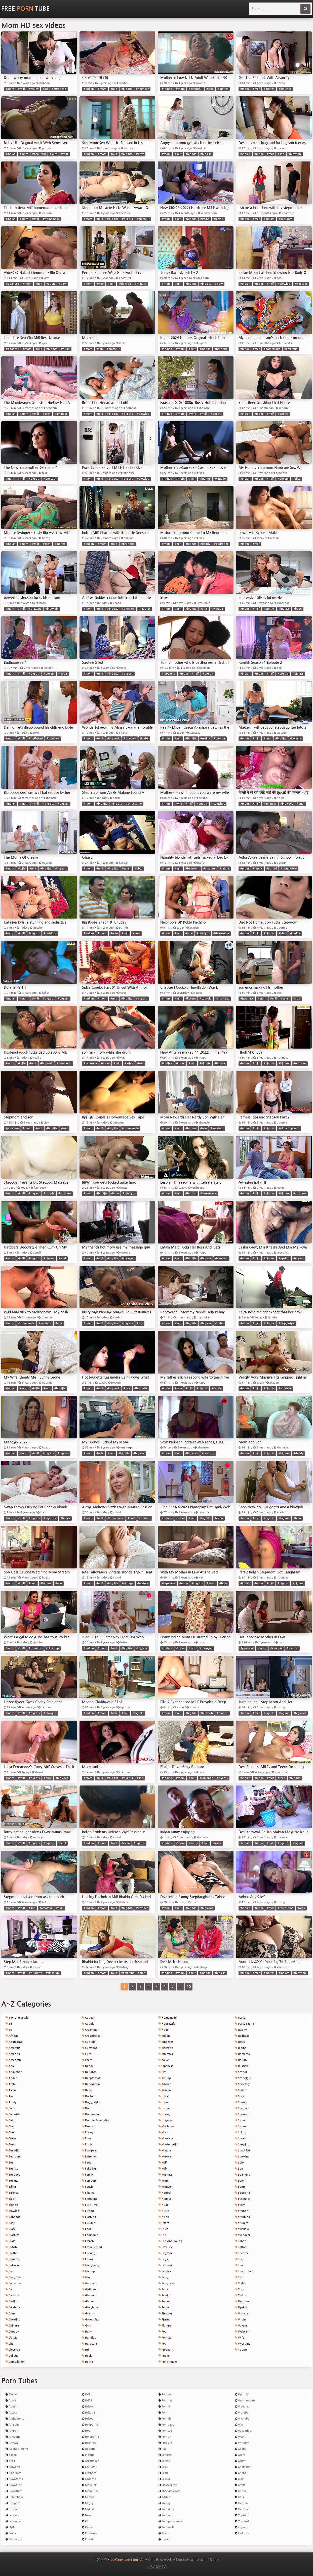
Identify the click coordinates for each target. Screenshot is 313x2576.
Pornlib (165, 2418)
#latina (204, 219)
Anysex (12, 2442)
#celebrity (208, 1453)
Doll (86, 2108)
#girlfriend (36, 738)
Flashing (89, 2217)
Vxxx (239, 2436)
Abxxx (11, 2412)
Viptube (241, 2412)
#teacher (144, 608)
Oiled (164, 2229)
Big (9, 2162)
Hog (86, 2430)
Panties (165, 2271)
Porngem (166, 2394)
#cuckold (206, 998)
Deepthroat (91, 2078)
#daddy (205, 544)
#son (281, 154)
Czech (87, 2060)
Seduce (241, 2090)
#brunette (220, 349)
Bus (9, 2271)
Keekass (88, 2467)
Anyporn (13, 2436)
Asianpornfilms (17, 2448)
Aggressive (14, 2042)
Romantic (242, 2054)
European (90, 2150)
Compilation (15, 2361)
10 (189, 1986)
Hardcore (89, 2343)
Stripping (242, 2217)
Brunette (13, 2259)
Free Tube (25, 9)
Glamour (89, 2295)
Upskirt (241, 2307)
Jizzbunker (90, 2461)
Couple (88, 2023)
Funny (87, 2259)
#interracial (64, 1063)
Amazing (13, 2054)
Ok (85, 2521)
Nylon (164, 2217)
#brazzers (35, 608)
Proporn (165, 2442)
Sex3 (163, 2467)
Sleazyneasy (168, 2485)
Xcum (240, 2461)
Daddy (87, 2066)
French (88, 2241)
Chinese (12, 2325)
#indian (89, 89)
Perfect (164, 2301)
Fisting (88, 2211)
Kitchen (165, 2084)
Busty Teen (14, 2277)
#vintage (220, 478)
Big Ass (12, 2168)
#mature (140, 283)
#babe (297, 608)
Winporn (242, 2442)
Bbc (9, 2126)
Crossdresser (91, 2035)
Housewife (167, 2023)
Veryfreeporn (245, 2400)
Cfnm (11, 2313)
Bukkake (13, 2265)
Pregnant (166, 2349)
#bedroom (285, 219)
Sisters (240, 2126)
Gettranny (14, 2539)
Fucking (88, 2253)
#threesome (134, 803)
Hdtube (88, 2412)
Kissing (165, 2078)
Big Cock (13, 2174)
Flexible (88, 2223)
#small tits (222, 998)
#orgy (301, 1908)
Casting (12, 2301)
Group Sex (90, 2319)
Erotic (87, 2144)
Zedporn (242, 2533)
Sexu (163, 2473)
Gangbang (90, 2265)
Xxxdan (241, 2503)
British (11, 2247)
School (241, 2072)
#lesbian (191, 1193)
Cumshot (89, 2048)
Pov (162, 2343)
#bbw (140, 154)
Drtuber (12, 2509)
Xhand (241, 2473)
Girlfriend (90, 2289)
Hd (85, 2349)
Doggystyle (90, 2102)
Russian (241, 2066)
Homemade (168, 2017)
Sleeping (242, 2144)
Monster (166, 2186)
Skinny (241, 2132)
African (12, 2035)
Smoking (242, 2156)
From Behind (92, 2247)
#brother (142, 1908)
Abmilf (11, 2406)
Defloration (91, 2084)
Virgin (240, 2319)
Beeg (10, 2461)
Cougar (88, 2017)
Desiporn (13, 2503)
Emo (86, 2138)
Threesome (243, 2271)
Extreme (89, 2156)
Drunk (87, 2126)
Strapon (241, 2211)
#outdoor (50, 933)
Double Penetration (96, 2120)
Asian (11, 2090)
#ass (140, 1323)
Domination (91, 2114)
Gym (86, 2325)
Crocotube (14, 2491)
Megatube (90, 2491)
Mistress (165, 2174)
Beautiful (13, 2150)
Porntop (165, 2430)
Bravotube (14, 2485)
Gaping (88, 2271)
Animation (14, 2072)
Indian (164, 2035)
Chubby (12, 2331)
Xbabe (240, 2448)
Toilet (240, 2283)
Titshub (165, 2497)
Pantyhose (167, 2283)
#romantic (206, 1778)
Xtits (239, 2497)
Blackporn (14, 2473)
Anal (10, 2066)
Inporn (88, 2455)
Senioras (166, 2455)
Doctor (88, 2096)
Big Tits (12, 2180)
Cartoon (12, 2295)
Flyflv (10, 2527)
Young (241, 2349)
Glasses (88, 2301)
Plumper (165, 2325)
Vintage (241, 2313)
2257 (151, 2566)
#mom (10, 89)
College (12, 2355)
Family (87, 2174)
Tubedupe (167, 2509)
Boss (10, 2223)
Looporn (89, 2479)
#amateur (142, 89)
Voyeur (241, 2325)
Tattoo (241, 2247)
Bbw (10, 2132)
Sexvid (164, 2479)
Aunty (11, 2102)
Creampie (89, 2029)
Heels (87, 2355)
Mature (165, 2150)
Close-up (13, 2349)
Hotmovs (89, 2442)
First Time (90, 2205)
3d (9, 2023)
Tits (239, 2277)
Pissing (165, 2319)
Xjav (239, 2479)
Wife (239, 2337)
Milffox (88, 2497)
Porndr (88, 2539)
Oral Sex (165, 2247)
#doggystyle (289, 868)
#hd (45, 89)
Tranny (164, 2503)
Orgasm (165, 2253)
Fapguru (13, 2515)
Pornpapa (166, 2424)
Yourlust (242, 2521)
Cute (86, 2054)
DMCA (161, 2566)
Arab (10, 2084)
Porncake (89, 2533)
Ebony (87, 2132)
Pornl (163, 2412)
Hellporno (90, 2424)
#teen (47, 413)
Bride (10, 2241)
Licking (165, 2114)
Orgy (163, 2259)
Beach (11, 2144)
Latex (163, 2096)
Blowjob (12, 2211)
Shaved (241, 2102)
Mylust (88, 2509)
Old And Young (170, 2241)
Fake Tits (89, 2168)
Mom (164, 2180)
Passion (165, 2295)
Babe (10, 2108)
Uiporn (165, 2539)
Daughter (89, 2072)
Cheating (13, 2319)
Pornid (164, 2406)
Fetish (87, 2186)
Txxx (163, 2533)
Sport (240, 2186)
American (13, 2060)
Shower (241, 2114)
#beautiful (195, 89)
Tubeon (165, 2515)
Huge (164, 2029)
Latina (164, 2102)
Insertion (166, 2048)
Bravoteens (14, 2479)
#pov (127, 1388)
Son (239, 2168)
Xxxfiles (241, 2509)
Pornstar (165, 2337)
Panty (164, 2277)
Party (163, 2289)
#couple (49, 1193)
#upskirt (284, 1258)
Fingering (90, 2198)
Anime (11, 2078)
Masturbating (169, 2144)
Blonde (12, 2205)
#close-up (52, 1648)
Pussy (240, 2017)
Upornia (242, 2394)
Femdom (89, 2180)
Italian (164, 2060)
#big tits (126, 89)
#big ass (205, 154)
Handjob (89, 2337)
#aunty (193, 1843)
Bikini (11, 2186)
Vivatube (242, 2418)
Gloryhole (90, 2307)
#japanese (12, 283)
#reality (33, 89)
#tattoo (218, 219)
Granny (88, 2313)
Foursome (90, 2235)
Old (162, 2235)
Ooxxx (88, 2527)
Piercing (165, 2313)
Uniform (242, 2301)
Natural (165, 2192)
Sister (240, 2120)
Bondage (13, 2217)
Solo (239, 2162)
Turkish (241, 2295)
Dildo (87, 2090)
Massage (166, 2138)
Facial (87, 2162)
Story (240, 2205)
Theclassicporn (170, 2491)
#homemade (51, 219)
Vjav (239, 2424)
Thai (239, 2265)
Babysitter (13, 2114)
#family (257, 868)
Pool (163, 2331)
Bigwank (13, 2467)
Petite (164, 2307)
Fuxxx (11, 2533)
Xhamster (242, 2467)
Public (164, 2355)
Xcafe (240, 2455)
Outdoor (166, 2265)
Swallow (242, 2229)
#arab (141, 1973)
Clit (9, 2343)
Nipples (165, 2198)
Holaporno (90, 2436)
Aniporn (12, 2430)
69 (9, 2029)
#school (271, 868)
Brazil (11, 2229)
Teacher (241, 2253)
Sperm (240, 2180)
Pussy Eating (244, 2023)
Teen (239, 2259)
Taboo (240, 2241)
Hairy (87, 2331)
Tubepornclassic (170, 2521)
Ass (9, 2096)
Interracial (166, 2054)
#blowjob (294, 154)
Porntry (165, 2436)
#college (295, 738)
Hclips (87, 2394)
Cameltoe (13, 2283)
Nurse (164, 2211)
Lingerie (165, 2120)
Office (164, 2223)
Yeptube (242, 2515)
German (89, 2283)
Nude (164, 2205)
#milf (21, 89)
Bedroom (13, 2156)
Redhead (242, 2035)
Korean (165, 2090)
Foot (86, 2229)
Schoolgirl (243, 2078)
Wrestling (243, 2343)
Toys (239, 2289)
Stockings (243, 2198)
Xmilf (240, 2485)
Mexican (166, 2156)
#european (59, 89)
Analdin (12, 2424)
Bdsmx (11, 2455)
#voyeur (298, 1258)
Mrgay (87, 2503)
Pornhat (165, 2400)
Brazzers (12, 2235)
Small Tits (242, 2150)
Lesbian (165, 2108)
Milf (163, 2162)
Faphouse (13, 2521)
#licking (190, 998)
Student (241, 2223)
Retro (240, 2042)
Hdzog (88, 2418)
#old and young (289, 1128)
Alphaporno (15, 2418)
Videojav (242, 2406)
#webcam (300, 283)
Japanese (166, 2066)
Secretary (242, 2084)
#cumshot (218, 803)
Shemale (242, 2108)
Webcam (242, 2331)
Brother (12, 2253)
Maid (163, 2132)
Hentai (88, 2361)
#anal (204, 608)
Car (9, 2289)
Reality (241, 2029)
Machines (166, 2126)
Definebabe (15, 2497)
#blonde (219, 738)
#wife (210, 89)
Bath (10, 2120)
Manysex (89, 2485)
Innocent (166, 2042)
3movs (11, 2394)
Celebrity (13, 2307)
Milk (163, 2168)
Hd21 (87, 2400)
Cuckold (89, 2042)
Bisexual (12, 2192)
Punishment (168, 2361)
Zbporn (241, 2527)
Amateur (13, 2048)
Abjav (11, 2400)
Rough (241, 2060)
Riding (241, 2048)
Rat (162, 2448)
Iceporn (88, 2448)
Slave (240, 2138)
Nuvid (87, 2515)
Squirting (242, 2192)
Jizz (162, 2072)
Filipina (88, 2192)
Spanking (242, 2174)
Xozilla (241, 2491)
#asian (50, 283)
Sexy (239, 2096)
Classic (11, 2337)
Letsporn (89, 2473)
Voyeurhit (243, 2430)
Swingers (242, 2235)
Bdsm (11, 2138)
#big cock (285, 89)
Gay (86, 2277)
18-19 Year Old (17, 2017)
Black (10, 2198)
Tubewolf (166, 2527)
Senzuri (165, 2461)
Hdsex (87, 2406)
